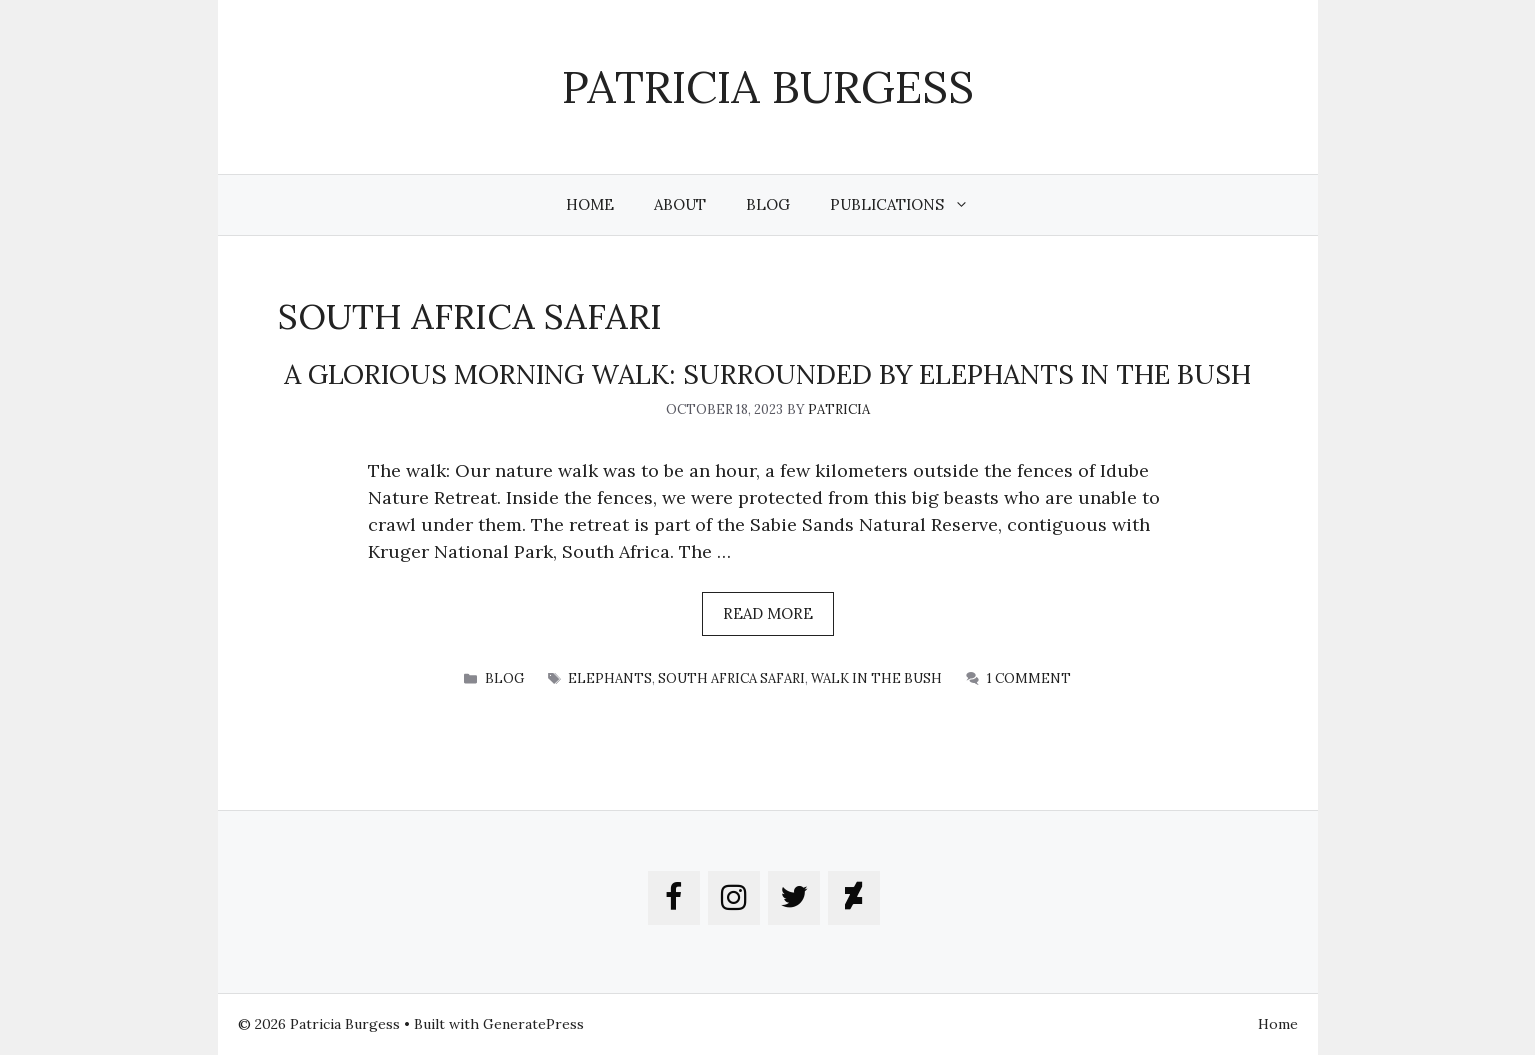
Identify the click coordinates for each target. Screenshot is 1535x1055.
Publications (909, 205)
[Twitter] (794, 898)
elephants (610, 678)
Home (590, 204)
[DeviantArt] (854, 898)
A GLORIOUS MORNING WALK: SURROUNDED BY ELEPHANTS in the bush (767, 374)
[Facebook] (674, 898)
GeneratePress (533, 1024)
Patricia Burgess (768, 86)
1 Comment (1029, 678)
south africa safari (731, 678)
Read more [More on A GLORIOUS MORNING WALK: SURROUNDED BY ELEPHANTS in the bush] (768, 613)
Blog (768, 204)
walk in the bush (876, 678)
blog (504, 678)
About (680, 204)
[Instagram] (734, 898)
